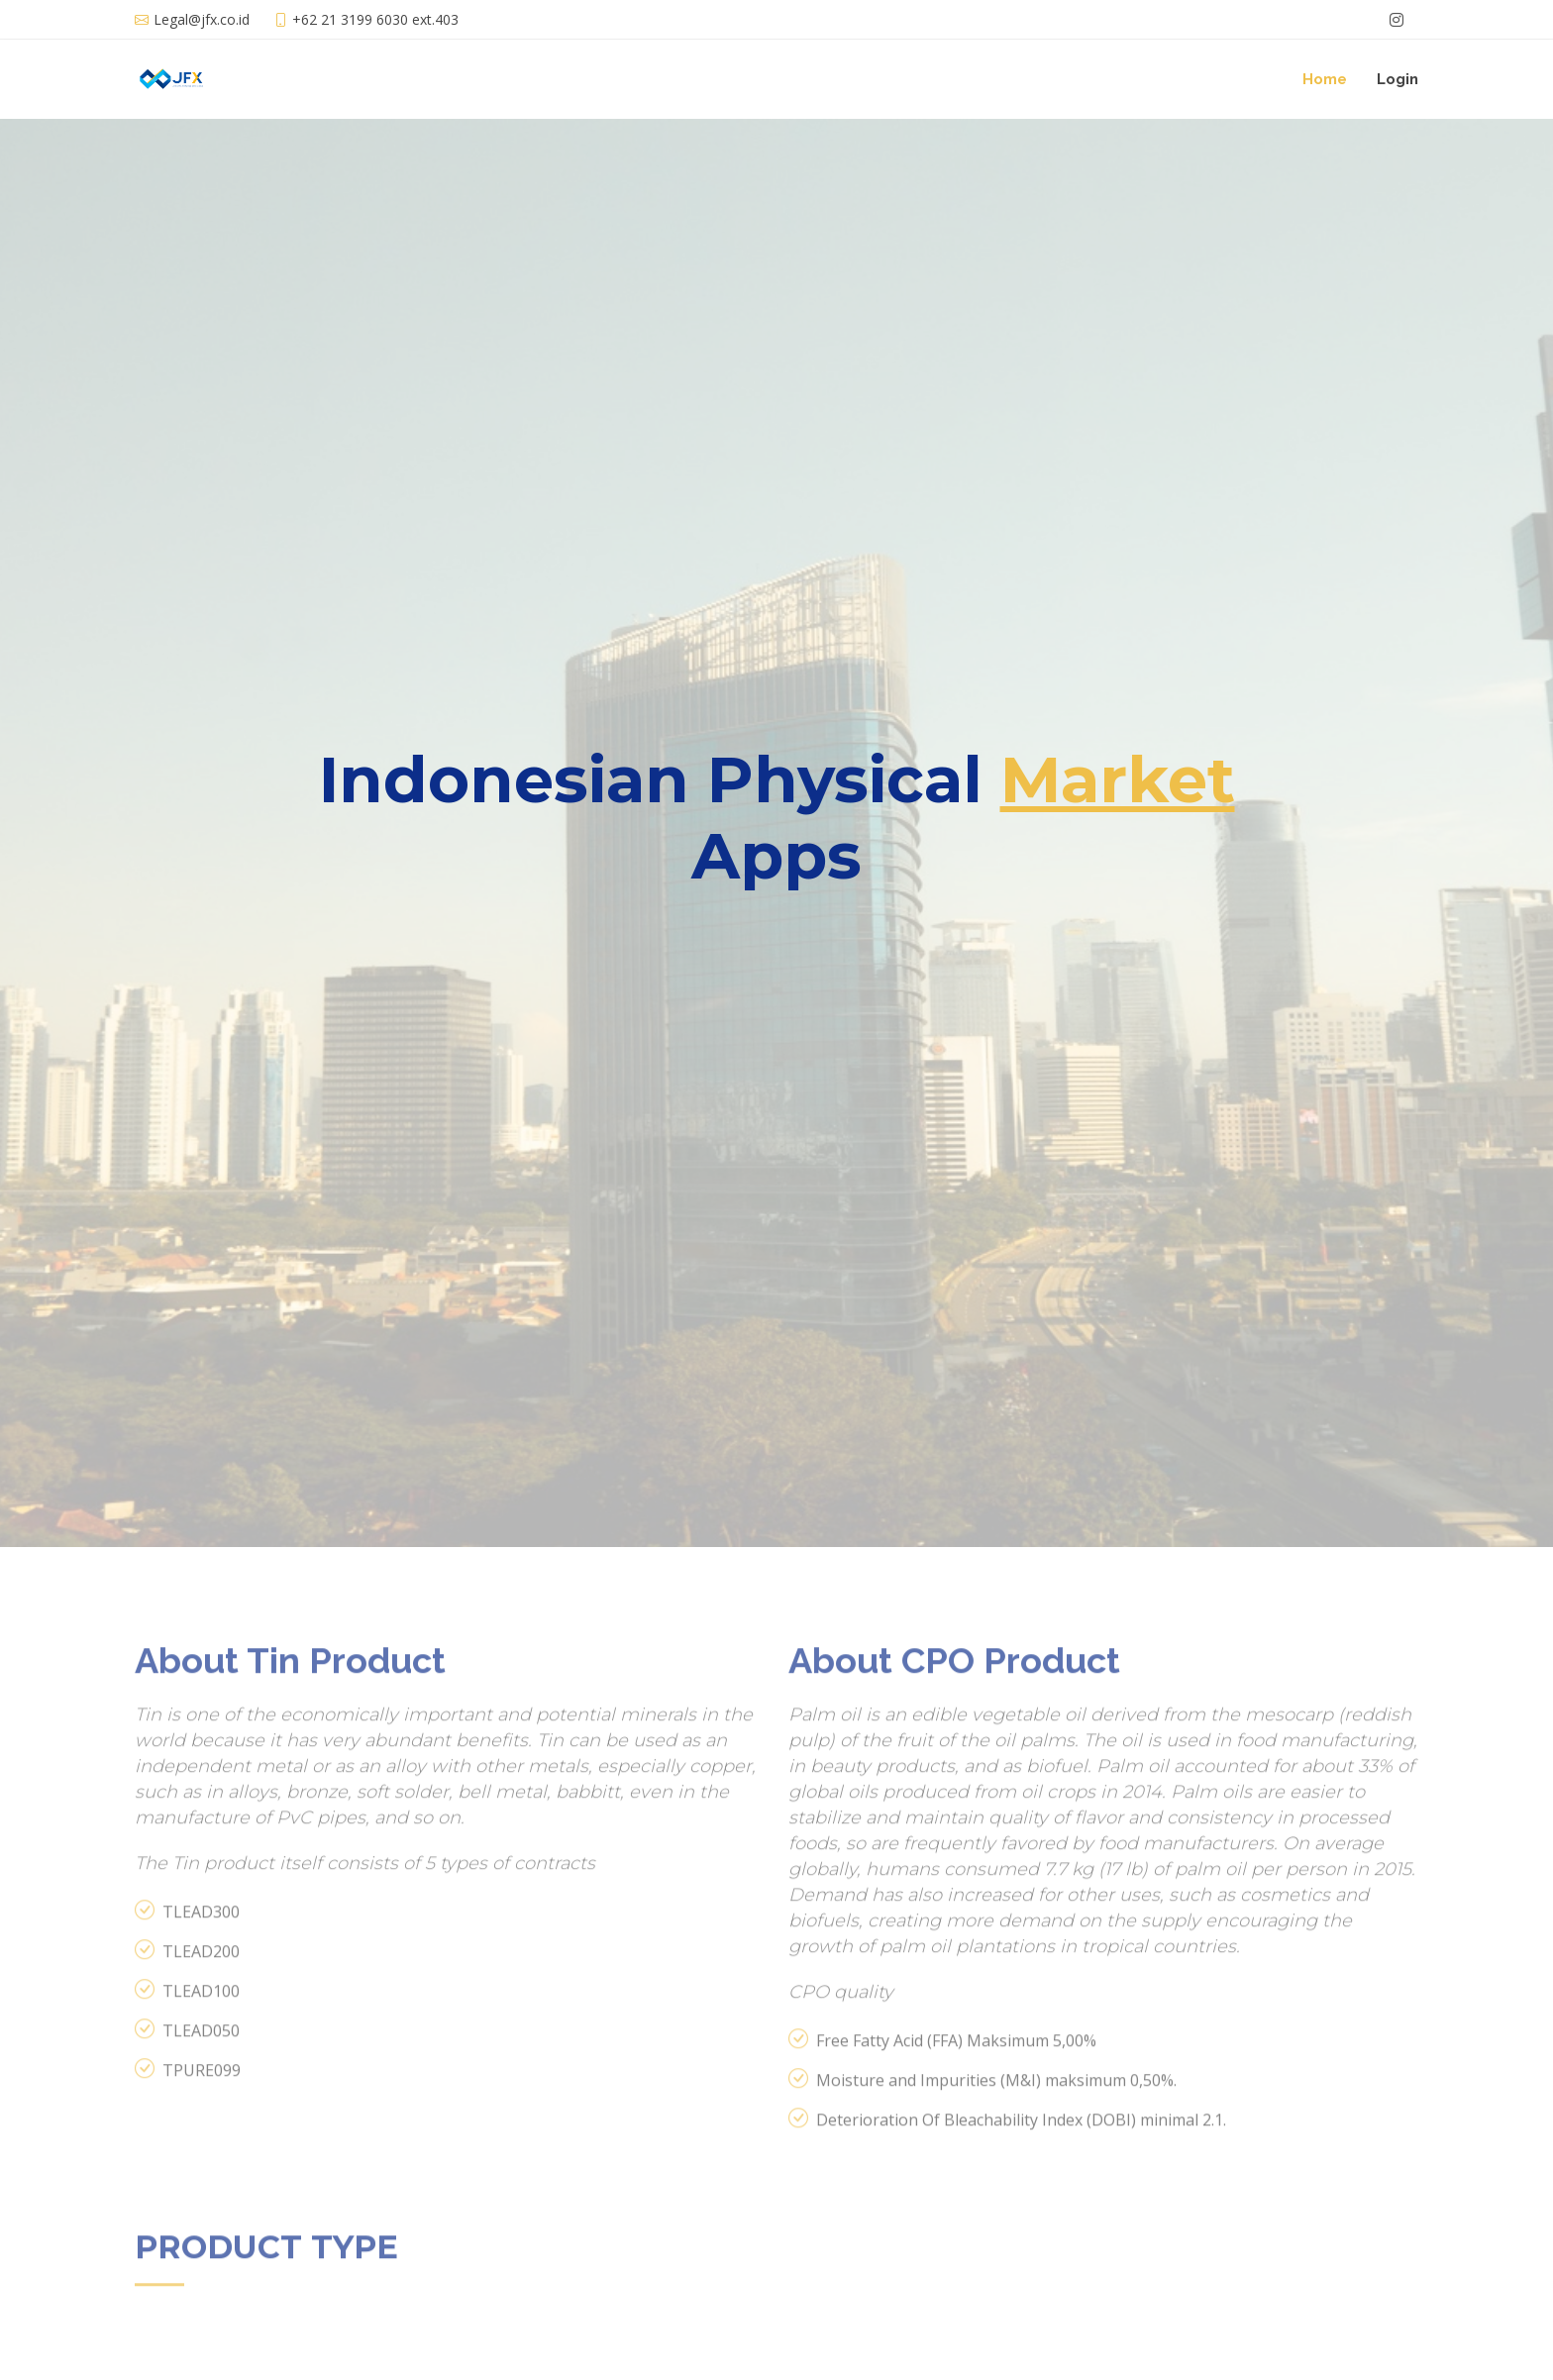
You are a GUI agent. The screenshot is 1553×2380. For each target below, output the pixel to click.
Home (1324, 79)
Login (1397, 79)
